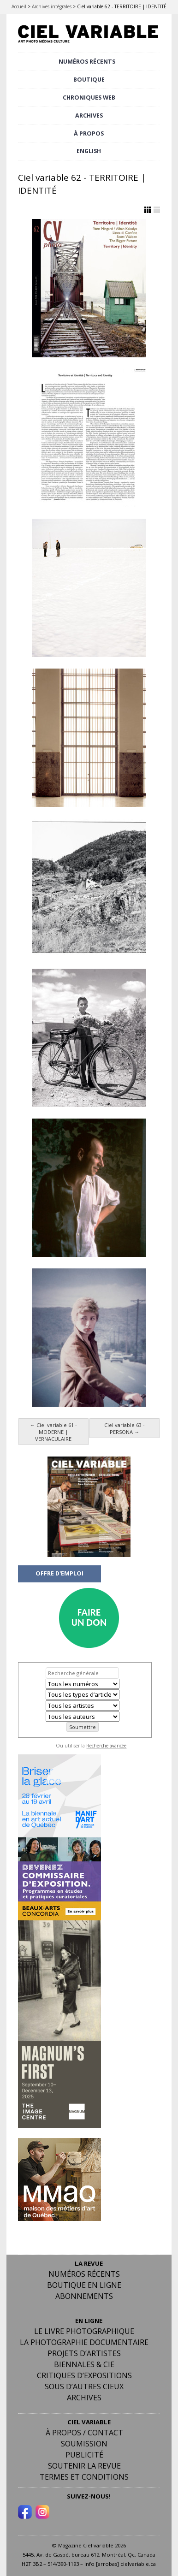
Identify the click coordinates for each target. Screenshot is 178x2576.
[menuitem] (89, 151)
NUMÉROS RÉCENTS (87, 61)
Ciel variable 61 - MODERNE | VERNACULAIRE (53, 1431)
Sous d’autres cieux (84, 2386)
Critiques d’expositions (84, 2375)
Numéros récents (84, 2274)
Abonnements (84, 2296)
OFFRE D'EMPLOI (59, 1573)
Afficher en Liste (157, 210)
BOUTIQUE (89, 79)
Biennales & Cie (84, 2364)
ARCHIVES (89, 115)
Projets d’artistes (84, 2353)
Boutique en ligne (84, 2285)
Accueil (19, 6)
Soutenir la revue (84, 2466)
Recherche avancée (106, 1745)
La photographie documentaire (84, 2342)
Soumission (84, 2444)
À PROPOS (89, 133)
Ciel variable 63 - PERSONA (124, 1428)
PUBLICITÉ (84, 2455)
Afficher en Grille (147, 210)
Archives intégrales (51, 6)
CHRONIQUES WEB (89, 97)
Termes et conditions (84, 2477)
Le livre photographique (84, 2331)
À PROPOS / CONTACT (84, 2433)
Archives (84, 2397)
